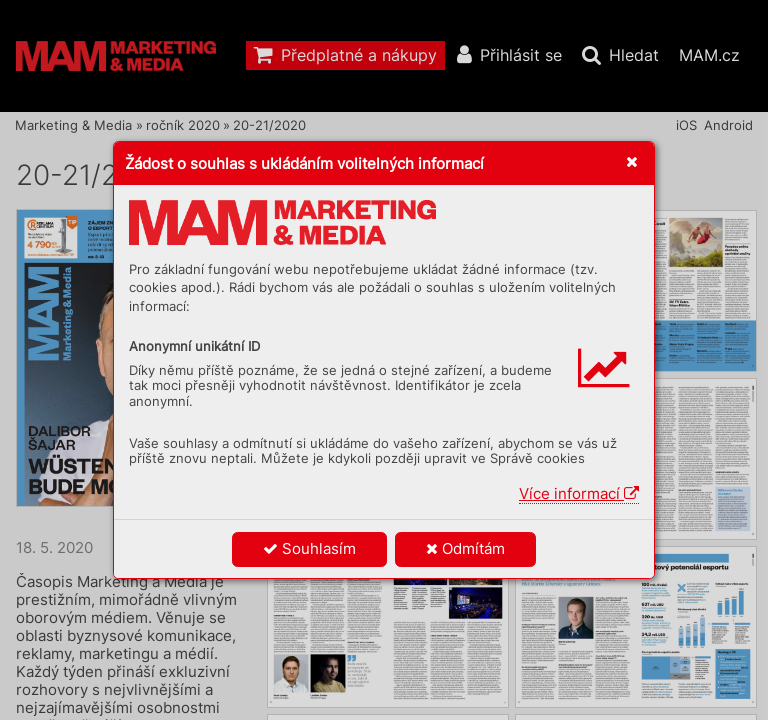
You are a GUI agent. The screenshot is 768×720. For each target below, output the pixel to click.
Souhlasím (309, 548)
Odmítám (465, 548)
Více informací (579, 493)
